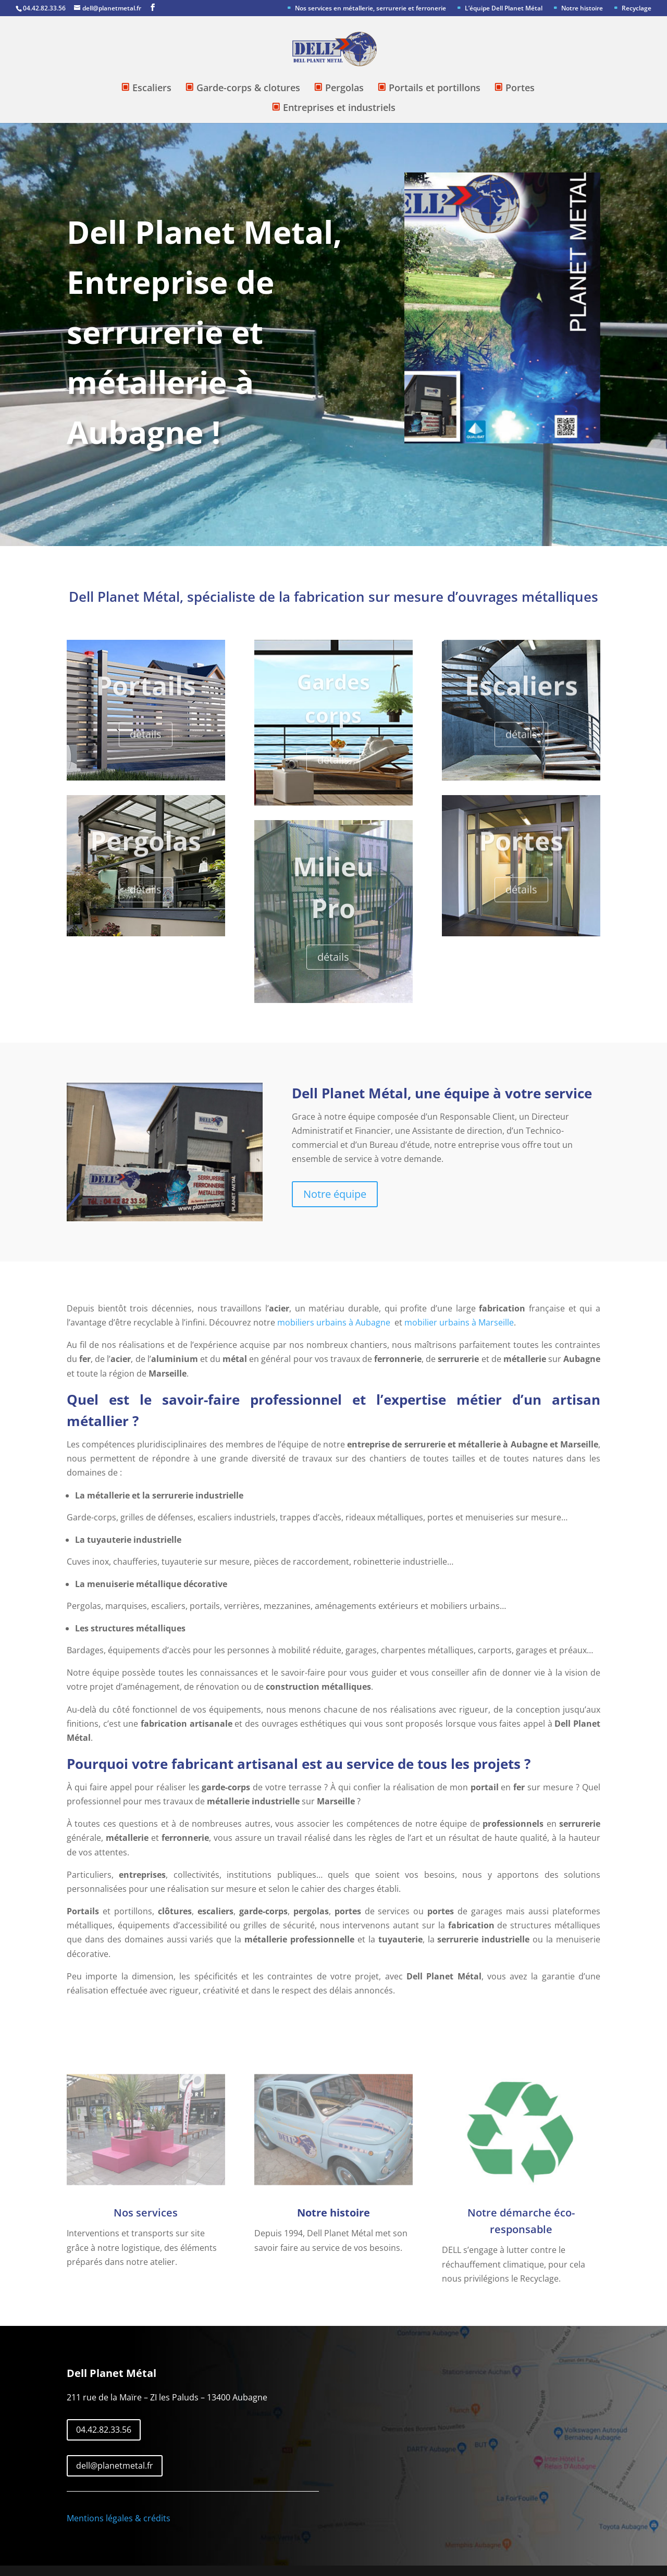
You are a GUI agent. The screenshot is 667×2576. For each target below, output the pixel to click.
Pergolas (344, 88)
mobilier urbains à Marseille (459, 1322)
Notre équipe (334, 1194)
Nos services (146, 2213)
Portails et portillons (434, 88)
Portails (146, 695)
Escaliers (151, 88)
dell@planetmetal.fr (114, 2465)
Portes (520, 88)
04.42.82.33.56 (103, 2429)
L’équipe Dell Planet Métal (503, 9)
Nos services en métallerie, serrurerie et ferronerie (370, 9)
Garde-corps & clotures (248, 88)
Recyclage (636, 9)
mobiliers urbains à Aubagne (333, 1322)
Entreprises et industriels (339, 108)
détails (146, 744)
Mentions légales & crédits (118, 2518)
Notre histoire (582, 9)
